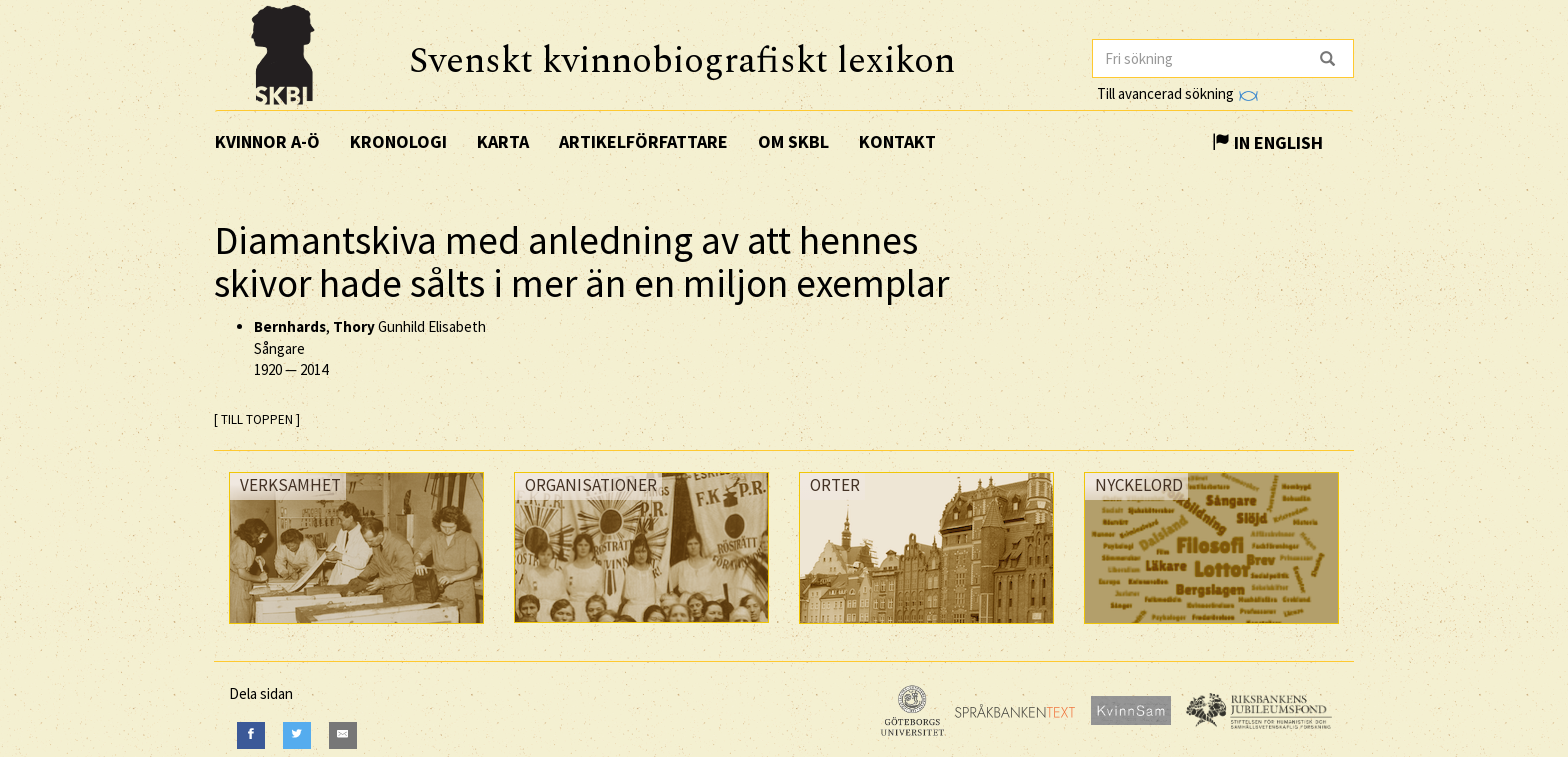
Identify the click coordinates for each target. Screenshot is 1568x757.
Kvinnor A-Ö (267, 141)
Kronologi (398, 141)
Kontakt (897, 141)
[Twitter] (297, 735)
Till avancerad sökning (1177, 93)
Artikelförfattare (643, 141)
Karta (503, 141)
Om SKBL (793, 141)
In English (1267, 142)
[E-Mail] (343, 735)
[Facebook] (251, 735)
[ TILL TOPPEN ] (257, 419)
